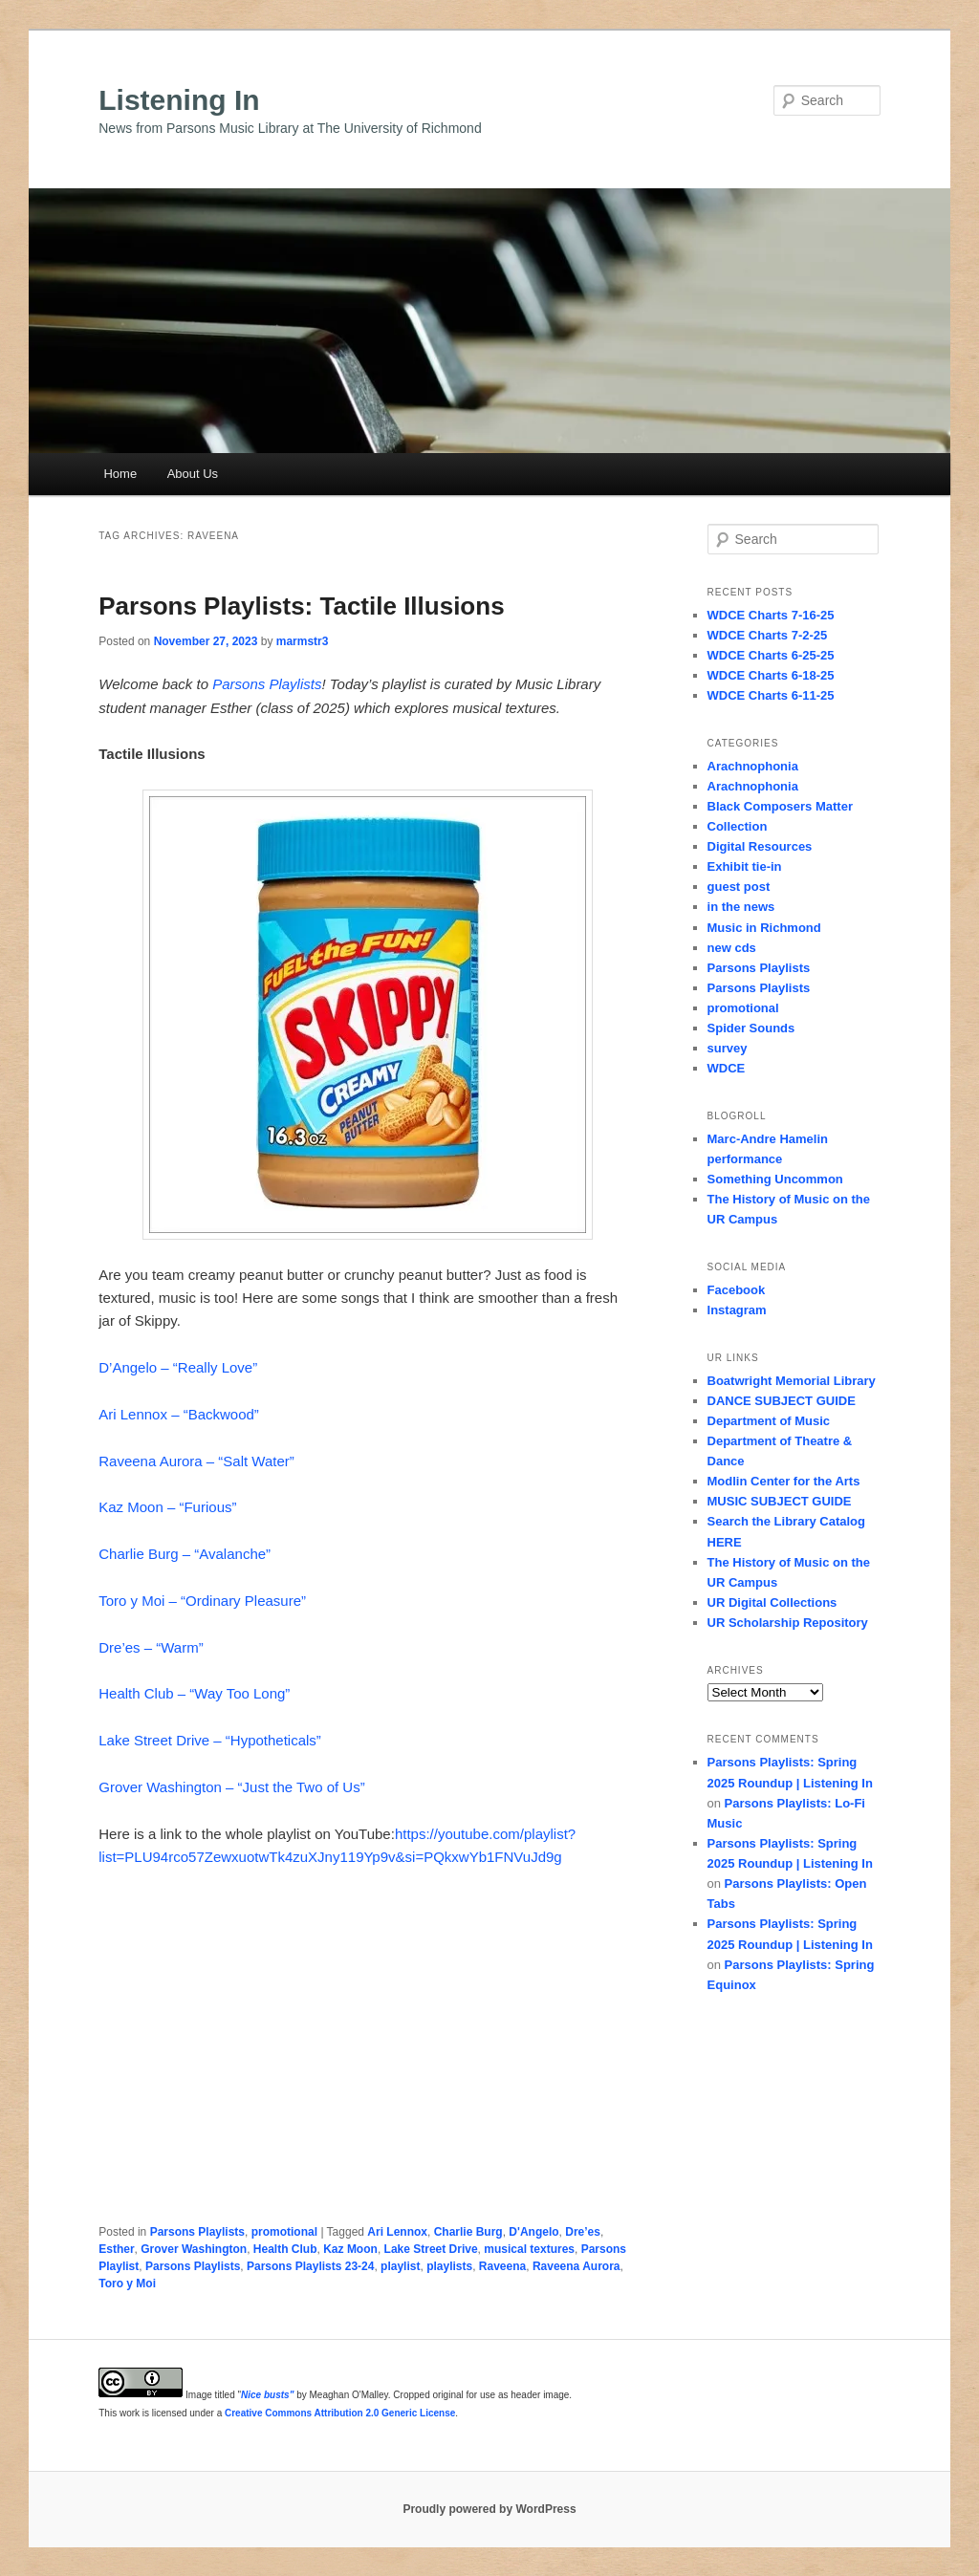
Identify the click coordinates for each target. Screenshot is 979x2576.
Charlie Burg (468, 2232)
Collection (737, 826)
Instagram (737, 1310)
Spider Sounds (751, 1028)
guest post (739, 886)
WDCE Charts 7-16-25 (771, 615)
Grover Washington (194, 2249)
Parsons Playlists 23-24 (310, 2266)
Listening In (178, 100)
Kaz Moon (350, 2249)
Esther (116, 2249)
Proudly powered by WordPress (489, 2509)
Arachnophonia (752, 766)
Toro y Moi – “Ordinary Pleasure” (202, 1600)
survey (727, 1048)
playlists (449, 2266)
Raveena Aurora (576, 2266)
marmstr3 (302, 641)
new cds (731, 948)
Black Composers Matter (780, 806)
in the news (741, 906)
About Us (192, 473)
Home (120, 473)
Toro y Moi (127, 2283)
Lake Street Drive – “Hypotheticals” (209, 1740)
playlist (400, 2266)
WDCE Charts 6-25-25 (771, 655)
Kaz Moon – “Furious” (167, 1507)
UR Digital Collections (772, 1602)
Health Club (285, 2249)
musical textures (529, 2249)
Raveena (502, 2266)
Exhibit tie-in (744, 866)
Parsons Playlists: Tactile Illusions (301, 606)
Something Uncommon (775, 1179)
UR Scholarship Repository (787, 1622)
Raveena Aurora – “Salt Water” (196, 1461)
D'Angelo (533, 2232)
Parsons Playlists (266, 684)
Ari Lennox (397, 2232)
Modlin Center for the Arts (783, 1481)
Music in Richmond (764, 927)
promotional (284, 2232)
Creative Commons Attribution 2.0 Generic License (340, 2413)
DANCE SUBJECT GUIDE (781, 1401)
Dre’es (582, 2232)
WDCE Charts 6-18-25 (771, 675)
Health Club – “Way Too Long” (194, 1693)
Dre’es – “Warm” (150, 1647)
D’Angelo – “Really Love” (177, 1367)
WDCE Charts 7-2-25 (767, 635)
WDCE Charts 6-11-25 (771, 695)
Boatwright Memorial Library (791, 1381)
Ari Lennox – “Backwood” (178, 1414)
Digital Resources (760, 846)
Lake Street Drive (431, 2249)
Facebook (736, 1290)
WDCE (726, 1068)
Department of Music (769, 1421)
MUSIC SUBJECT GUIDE (779, 1501)
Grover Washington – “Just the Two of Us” (231, 1787)
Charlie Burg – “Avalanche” (184, 1554)
